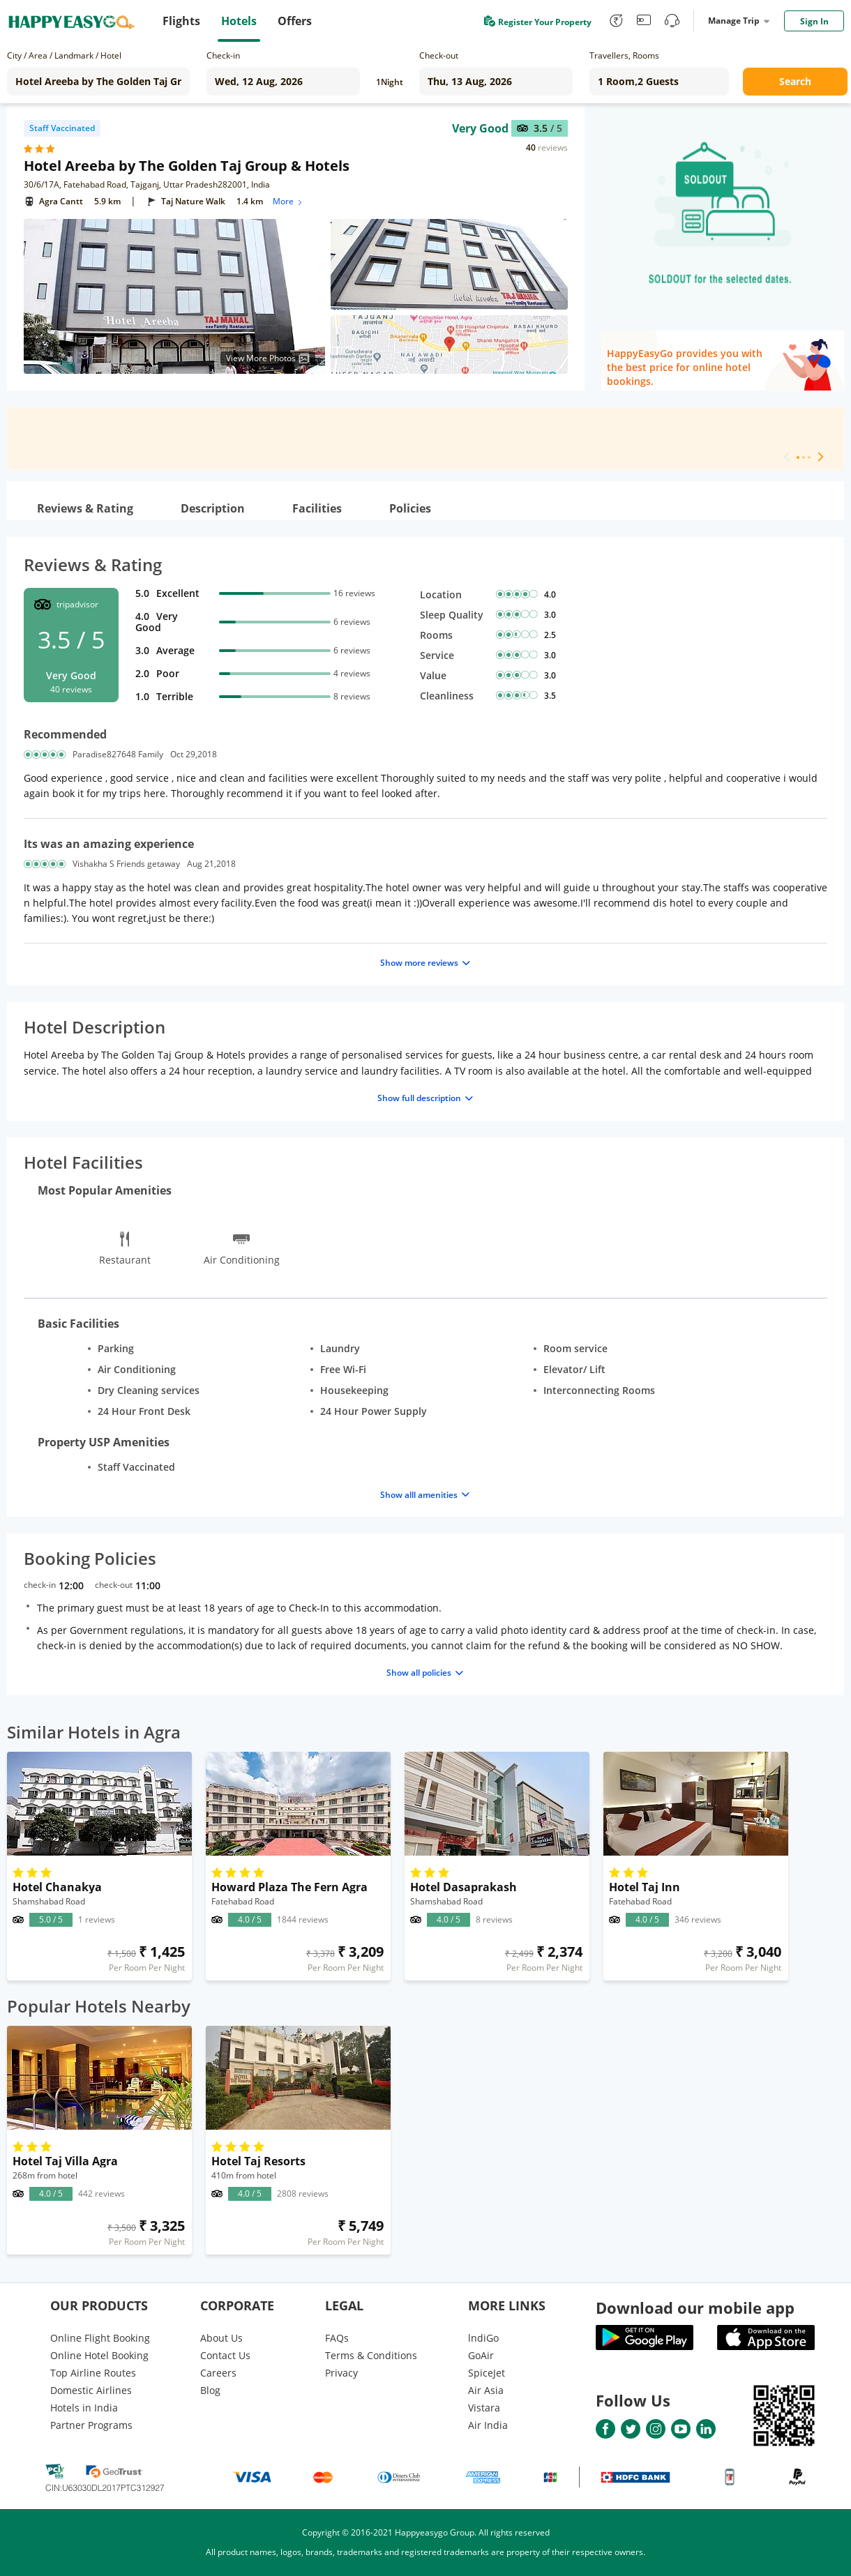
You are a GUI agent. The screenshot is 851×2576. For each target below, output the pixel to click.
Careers (218, 2372)
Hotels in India (84, 2407)
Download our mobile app (695, 2307)
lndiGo (483, 2337)
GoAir (481, 2355)
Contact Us (225, 2355)
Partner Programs (91, 2425)
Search (795, 81)
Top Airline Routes (93, 2372)
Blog (210, 2390)
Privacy (341, 2372)
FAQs (337, 2337)
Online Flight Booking (100, 2337)
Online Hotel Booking (99, 2355)
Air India (488, 2425)
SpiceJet (486, 2372)
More (288, 201)
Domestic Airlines (91, 2390)
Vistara (484, 2407)
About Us (221, 2337)
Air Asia (486, 2390)
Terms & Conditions (371, 2355)
